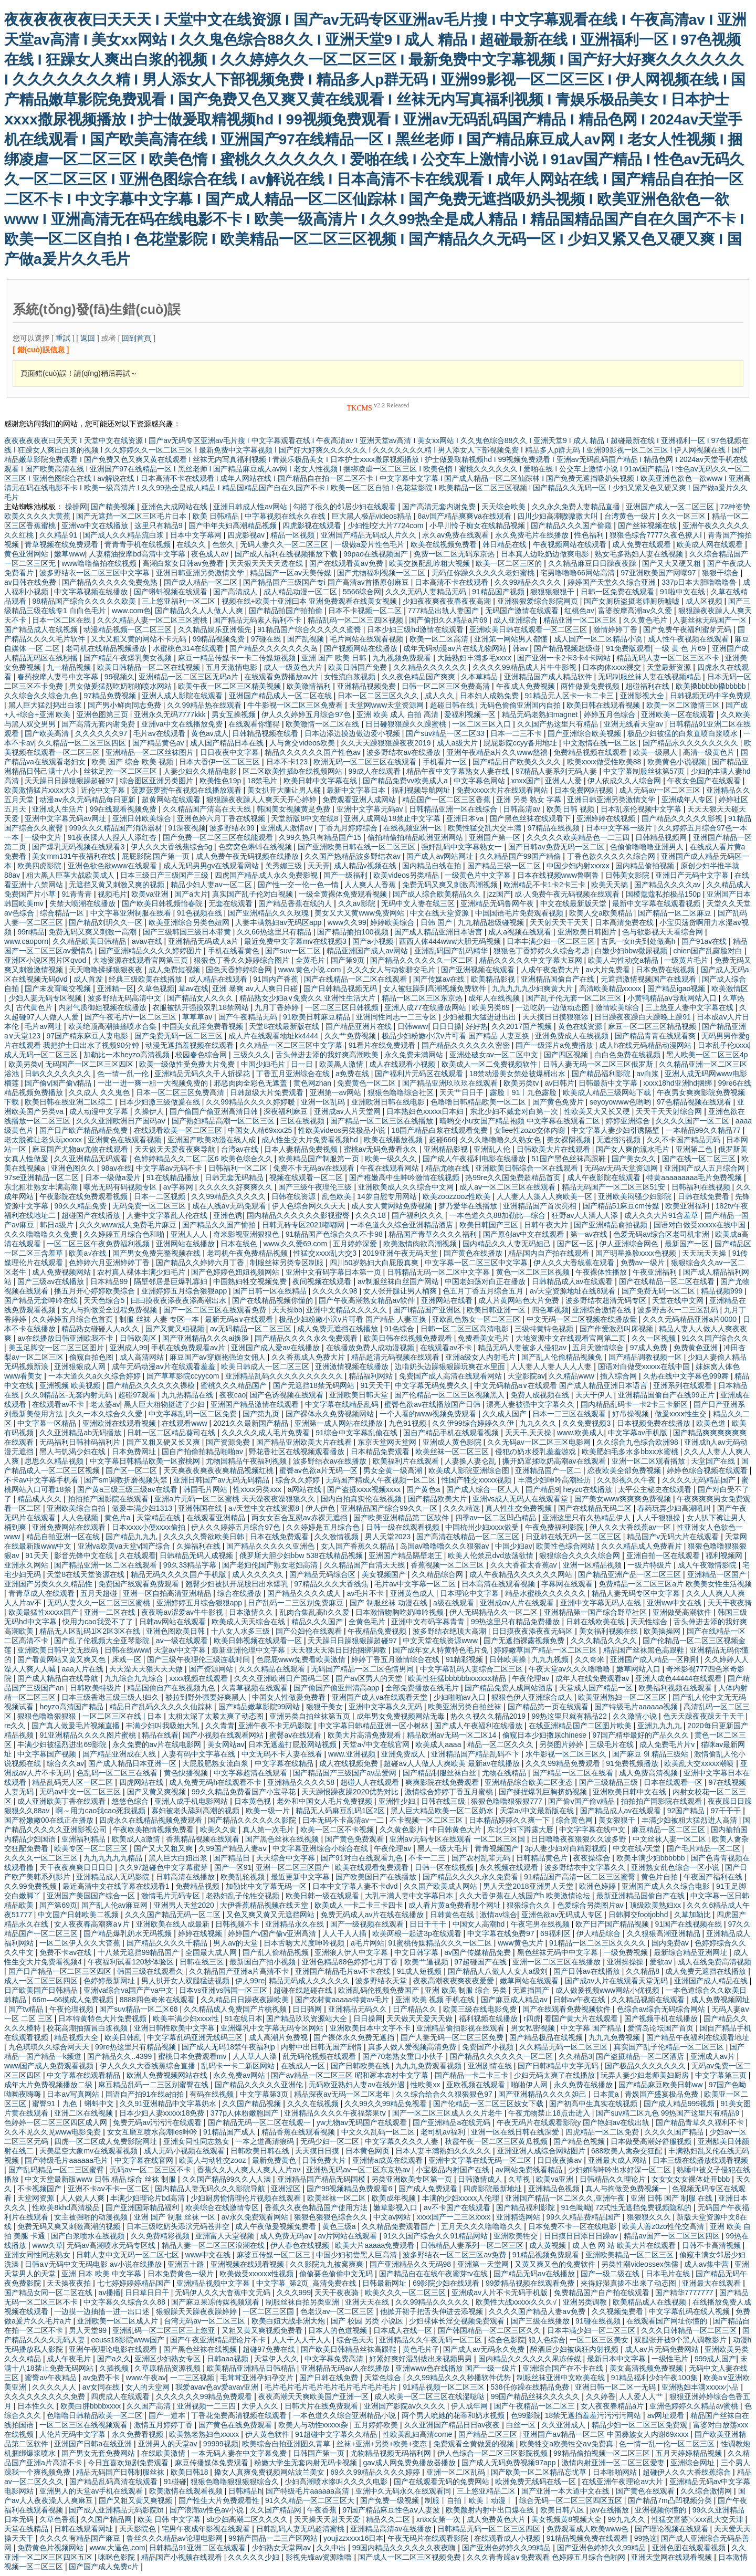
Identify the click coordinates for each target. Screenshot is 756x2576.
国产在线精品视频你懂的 (273, 1300)
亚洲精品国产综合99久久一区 (390, 1508)
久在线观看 (137, 1555)
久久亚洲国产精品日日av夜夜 (453, 2425)
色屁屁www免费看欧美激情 (302, 1659)
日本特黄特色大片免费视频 (103, 2018)
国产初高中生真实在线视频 (594, 2103)
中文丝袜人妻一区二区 (670, 1839)
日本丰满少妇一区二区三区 (552, 941)
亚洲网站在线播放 (186, 1243)
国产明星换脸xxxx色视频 (636, 1253)
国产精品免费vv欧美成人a (406, 780)
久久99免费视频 (31, 1886)
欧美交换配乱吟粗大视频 (430, 563)
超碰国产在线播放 (91, 1215)
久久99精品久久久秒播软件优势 (459, 2377)
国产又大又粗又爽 (164, 1848)
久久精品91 (59, 535)
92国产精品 (687, 1810)
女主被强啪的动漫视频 (92, 2217)
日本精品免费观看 (381, 1451)
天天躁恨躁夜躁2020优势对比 (351, 1792)
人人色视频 (80, 1517)
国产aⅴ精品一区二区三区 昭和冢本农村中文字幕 (350, 2075)
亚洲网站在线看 (448, 1300)
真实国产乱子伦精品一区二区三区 (670, 2047)
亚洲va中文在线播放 (95, 525)
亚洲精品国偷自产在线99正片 (667, 1395)
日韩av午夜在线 (580, 1999)
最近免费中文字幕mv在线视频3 (296, 941)
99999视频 (220, 2444)
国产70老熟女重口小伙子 (404, 2056)
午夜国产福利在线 (714, 1877)
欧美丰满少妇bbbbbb (651, 1858)
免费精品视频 (198, 1886)
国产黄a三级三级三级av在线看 (128, 1489)
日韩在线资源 (294, 1196)
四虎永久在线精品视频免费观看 (151, 1820)
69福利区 (556, 1933)
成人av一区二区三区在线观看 (508, 1187)
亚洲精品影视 (447, 1149)
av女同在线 (102, 2387)
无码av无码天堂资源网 (622, 1168)
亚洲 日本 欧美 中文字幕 (102, 2273)
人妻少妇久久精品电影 (201, 771)
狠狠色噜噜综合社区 (402, 1092)
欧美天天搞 (610, 884)
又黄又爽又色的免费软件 (555, 2264)
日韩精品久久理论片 (614, 2179)
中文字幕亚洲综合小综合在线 (321, 1848)
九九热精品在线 (188, 1395)
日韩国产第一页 (319, 2453)
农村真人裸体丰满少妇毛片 (142, 1272)
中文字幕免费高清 (334, 2358)
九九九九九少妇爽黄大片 (533, 988)
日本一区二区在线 (62, 620)
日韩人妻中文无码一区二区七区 (128, 2255)
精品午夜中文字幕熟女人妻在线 (458, 771)
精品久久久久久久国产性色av (314, 752)
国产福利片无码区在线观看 (420, 1073)
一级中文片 (44, 837)
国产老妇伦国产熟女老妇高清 (271, 1565)
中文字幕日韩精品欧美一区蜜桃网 (146, 1461)
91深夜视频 (187, 828)
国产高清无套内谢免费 (440, 506)
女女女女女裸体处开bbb (692, 2179)
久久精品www (572, 1376)
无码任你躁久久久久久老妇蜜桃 (484, 573)
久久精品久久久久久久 (431, 667)
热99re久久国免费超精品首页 (514, 1177)
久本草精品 (480, 676)
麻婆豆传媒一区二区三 (274, 2255)
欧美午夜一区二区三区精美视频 (230, 686)
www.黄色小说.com (310, 969)
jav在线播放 (610, 2510)
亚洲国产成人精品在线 (712, 1980)
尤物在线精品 (505, 1773)
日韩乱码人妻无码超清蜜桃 (301, 2529)
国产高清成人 (236, 591)
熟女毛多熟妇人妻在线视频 (640, 554)
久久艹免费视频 (351, 1036)
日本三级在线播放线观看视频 (700, 2160)
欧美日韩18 (190, 2472)
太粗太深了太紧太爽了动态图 (217, 1716)
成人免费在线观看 (642, 544)
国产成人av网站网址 (440, 856)
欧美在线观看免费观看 (373, 1867)
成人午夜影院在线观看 (605, 1177)
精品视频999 (722, 1291)
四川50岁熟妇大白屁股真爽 (375, 1262)
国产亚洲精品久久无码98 (411, 2264)
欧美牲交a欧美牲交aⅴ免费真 (567, 2444)
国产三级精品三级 (609, 1782)
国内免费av (671, 1943)
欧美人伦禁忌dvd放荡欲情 (491, 1555)
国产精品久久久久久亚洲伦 (260, 2084)
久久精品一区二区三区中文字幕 (291, 1045)
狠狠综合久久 (530, 1905)
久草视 (520, 2179)
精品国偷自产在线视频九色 (172, 1688)
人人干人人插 (345, 1933)
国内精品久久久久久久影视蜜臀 (299, 1215)
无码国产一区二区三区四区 (90, 1064)
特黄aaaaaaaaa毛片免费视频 (695, 1177)
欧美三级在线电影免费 (481, 2009)
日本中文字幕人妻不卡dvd (356, 1886)
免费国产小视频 (489, 2047)
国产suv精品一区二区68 (139, 2009)
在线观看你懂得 (255, 724)
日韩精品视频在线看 (266, 733)
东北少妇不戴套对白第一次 (515, 1111)
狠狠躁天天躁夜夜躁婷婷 (197, 2311)
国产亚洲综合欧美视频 (585, 733)
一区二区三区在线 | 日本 (123, 1716)
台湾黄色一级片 (631, 516)
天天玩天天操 (705, 1253)
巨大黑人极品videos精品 (373, 516)
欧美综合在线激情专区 (223, 2207)
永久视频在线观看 (509, 1867)
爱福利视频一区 (471, 714)
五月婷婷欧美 (377, 2425)
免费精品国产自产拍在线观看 (603, 2292)
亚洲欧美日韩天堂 (359, 1395)
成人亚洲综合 (517, 620)
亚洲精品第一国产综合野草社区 (596, 1612)
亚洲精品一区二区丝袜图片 (151, 752)
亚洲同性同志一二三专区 (397, 1017)
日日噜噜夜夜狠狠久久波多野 (579, 1839)
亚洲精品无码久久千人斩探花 (203, 1073)
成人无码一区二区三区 (42, 1054)
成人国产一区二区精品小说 (599, 639)
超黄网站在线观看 (172, 799)
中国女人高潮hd (480, 1924)
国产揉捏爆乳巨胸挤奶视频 (544, 1792)
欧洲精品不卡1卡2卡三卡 (545, 884)
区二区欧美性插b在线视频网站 (293, 771)
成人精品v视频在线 (366, 865)
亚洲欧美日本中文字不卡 (371, 2028)
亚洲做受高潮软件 (683, 1612)
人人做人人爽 (83, 2198)
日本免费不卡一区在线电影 (573, 2226)
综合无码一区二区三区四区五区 (571, 2500)
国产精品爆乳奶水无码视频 (128, 1933)
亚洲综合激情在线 (602, 1310)
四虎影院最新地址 (493, 2188)
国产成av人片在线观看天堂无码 (617, 1980)
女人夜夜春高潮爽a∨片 (93, 1924)
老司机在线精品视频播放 (107, 648)
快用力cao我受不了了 (98, 1621)
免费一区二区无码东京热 (455, 554)
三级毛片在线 (613, 1744)
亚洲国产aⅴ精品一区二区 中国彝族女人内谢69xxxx (606, 2434)
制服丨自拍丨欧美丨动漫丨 (470, 2500)
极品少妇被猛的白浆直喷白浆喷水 (683, 733)
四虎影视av (247, 535)
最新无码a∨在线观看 (240, 1319)
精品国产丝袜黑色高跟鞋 (644, 1650)
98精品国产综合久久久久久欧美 (85, 601)
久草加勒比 (693, 1914)
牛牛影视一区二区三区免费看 (296, 705)
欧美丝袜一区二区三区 (453, 1451)
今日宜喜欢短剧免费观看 (129, 2462)
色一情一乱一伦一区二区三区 (668, 2444)
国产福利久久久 (418, 1215)
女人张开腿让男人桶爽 (401, 1291)
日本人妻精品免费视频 (302, 1149)
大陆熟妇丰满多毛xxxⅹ (475, 658)
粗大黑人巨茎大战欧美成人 (71, 875)
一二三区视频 (193, 2377)
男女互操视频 (235, 714)
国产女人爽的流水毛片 (633, 1149)
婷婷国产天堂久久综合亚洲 (613, 582)
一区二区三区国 (269, 2311)
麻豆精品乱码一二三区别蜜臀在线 (154, 2084)
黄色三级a (340, 2226)
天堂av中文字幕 (181, 1650)
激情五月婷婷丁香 (164, 2425)
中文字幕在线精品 (285, 1763)
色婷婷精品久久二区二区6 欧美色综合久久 (204, 1158)
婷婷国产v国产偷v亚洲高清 (273, 1933)
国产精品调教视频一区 (646, 1357)
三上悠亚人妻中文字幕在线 (690, 1007)
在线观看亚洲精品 (216, 1517)
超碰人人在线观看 (370, 1782)
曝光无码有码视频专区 (121, 1187)
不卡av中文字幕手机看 (42, 1480)
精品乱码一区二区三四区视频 (356, 620)
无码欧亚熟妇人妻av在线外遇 (358, 2084)
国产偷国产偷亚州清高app (337, 1688)
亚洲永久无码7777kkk (170, 714)
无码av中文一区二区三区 (81, 1792)
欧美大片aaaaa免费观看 (375, 2245)
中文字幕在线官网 (144, 2160)
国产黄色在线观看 (646, 2491)
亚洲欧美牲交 (517, 2236)
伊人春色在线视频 (300, 2245)
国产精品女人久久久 (201, 998)
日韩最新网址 (385, 2283)
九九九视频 (551, 1659)
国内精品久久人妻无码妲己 (508, 1243)
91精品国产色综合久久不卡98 (335, 1234)
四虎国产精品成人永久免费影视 (267, 875)
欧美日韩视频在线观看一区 (259, 1640)
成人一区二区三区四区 (42, 1980)
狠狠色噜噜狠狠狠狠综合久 (236, 2481)
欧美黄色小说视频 (677, 762)
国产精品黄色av (159, 743)
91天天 (37, 1555)
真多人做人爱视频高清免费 (413, 2047)
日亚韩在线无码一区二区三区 (574, 1536)
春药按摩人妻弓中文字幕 (58, 676)
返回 (87, 338)
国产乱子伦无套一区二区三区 (575, 998)
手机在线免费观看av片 (189, 1347)
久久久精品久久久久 (605, 1640)
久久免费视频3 (587, 1423)
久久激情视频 (337, 1536)
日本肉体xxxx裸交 (612, 667)
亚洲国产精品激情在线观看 (256, 1404)
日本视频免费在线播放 (654, 1423)
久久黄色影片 (403, 1829)
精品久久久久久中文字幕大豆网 (531, 960)
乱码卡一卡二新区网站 (239, 2066)
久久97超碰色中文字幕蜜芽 (164, 1867)
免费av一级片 (644, 1262)
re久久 (15, 1725)
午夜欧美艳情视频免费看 (154, 1829)
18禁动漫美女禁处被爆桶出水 (518, 1073)
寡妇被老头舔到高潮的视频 (196, 1810)
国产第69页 (58, 1905)
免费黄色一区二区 (367, 1083)
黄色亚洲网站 (27, 554)
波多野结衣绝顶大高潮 (450, 1631)
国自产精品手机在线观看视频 (452, 1432)
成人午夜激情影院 (708, 1565)
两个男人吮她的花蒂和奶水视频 (454, 2415)
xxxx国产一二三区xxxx (454, 2217)
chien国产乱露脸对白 (708, 951)
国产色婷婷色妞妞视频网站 (236, 1272)
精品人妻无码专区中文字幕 (637, 1593)
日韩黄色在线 (453, 1914)
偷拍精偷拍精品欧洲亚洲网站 (416, 837)
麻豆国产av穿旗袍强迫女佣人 (219, 1357)
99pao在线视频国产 (376, 554)
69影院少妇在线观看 (447, 2283)
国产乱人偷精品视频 (277, 1952)
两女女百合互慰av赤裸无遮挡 (300, 1517)
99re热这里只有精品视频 (136, 2047)
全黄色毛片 (368, 1621)
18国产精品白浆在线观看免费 (441, 1130)
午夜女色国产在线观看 (705, 780)
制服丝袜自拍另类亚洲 (303, 2302)
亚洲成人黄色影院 (453, 1442)
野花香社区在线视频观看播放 (297, 1451)
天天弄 (319, 865)
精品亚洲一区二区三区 (581, 620)
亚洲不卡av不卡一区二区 (109, 2188)
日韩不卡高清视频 (712, 2245)
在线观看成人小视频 (508, 2538)
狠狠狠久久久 (650, 2217)
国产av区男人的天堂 (369, 1678)
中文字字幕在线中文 (593, 1829)
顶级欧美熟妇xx (656, 1905)
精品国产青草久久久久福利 (433, 1234)
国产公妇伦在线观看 (310, 1631)
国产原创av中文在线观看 (524, 1234)
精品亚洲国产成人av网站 (368, 951)
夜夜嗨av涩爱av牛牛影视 (183, 1612)
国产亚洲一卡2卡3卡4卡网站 (564, 658)
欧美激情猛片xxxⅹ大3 (40, 790)
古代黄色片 (35, 1007)
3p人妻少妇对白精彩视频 (566, 1848)
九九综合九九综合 (134, 1678)
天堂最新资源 (670, 667)
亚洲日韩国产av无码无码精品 (222, 1480)
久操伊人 (150, 1111)
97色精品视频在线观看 (695, 1102)
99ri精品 (30, 932)
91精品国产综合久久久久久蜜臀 (310, 629)
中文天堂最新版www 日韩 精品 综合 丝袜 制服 (101, 2179)
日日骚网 (308, 2009)
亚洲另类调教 (586, 2302)
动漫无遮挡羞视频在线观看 (190, 1045)
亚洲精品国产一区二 (549, 1470)
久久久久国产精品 (675, 2132)
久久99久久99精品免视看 (386, 2103)
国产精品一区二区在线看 (573, 1773)
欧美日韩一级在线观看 (323, 1895)
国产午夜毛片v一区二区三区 (131, 1017)
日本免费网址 (135, 1451)
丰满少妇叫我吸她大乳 (163, 1725)
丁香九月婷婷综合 (349, 828)
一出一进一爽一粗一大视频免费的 (154, 1083)
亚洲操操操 (626, 1962)
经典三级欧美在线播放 (146, 979)
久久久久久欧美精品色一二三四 (579, 837)
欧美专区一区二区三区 (92, 1848)
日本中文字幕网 (197, 535)
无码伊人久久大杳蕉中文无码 (223, 2292)
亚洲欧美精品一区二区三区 (630, 2255)
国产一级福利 (346, 875)
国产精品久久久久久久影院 (253, 1820)
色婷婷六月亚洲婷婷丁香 (110, 1262)
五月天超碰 (99, 1593)
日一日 (303, 1064)
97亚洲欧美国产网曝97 (659, 573)
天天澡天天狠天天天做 (147, 1669)
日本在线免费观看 (280, 1536)
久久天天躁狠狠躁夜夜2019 (387, 743)
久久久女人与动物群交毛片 (392, 969)
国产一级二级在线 (611, 2273)
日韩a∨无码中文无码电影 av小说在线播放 (94, 2264)
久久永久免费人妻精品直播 (577, 506)
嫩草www (69, 554)
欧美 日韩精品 (217, 516)
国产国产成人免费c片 (105, 2566)
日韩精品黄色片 (543, 1858)
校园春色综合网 (202, 1054)
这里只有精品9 (159, 525)
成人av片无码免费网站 (663, 2349)
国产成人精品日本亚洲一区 (133, 1763)
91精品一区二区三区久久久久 (598, 1943)
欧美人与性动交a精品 (624, 960)
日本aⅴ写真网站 (74, 2094)
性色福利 (590, 535)
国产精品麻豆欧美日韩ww (661, 2084)
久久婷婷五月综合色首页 (73, 1319)
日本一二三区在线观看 (570, 1414)
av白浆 (648, 1073)
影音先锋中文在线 (84, 1555)
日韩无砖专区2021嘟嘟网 (304, 1225)
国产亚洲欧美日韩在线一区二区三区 (357, 847)
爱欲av (661, 1962)
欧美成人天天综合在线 (249, 1621)
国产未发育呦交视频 (59, 988)
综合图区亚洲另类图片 (157, 780)
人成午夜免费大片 (551, 969)
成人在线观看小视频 (403, 1064)
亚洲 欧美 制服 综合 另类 (466, 1990)
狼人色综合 (547, 2340)
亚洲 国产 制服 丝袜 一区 (175, 2217)
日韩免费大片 (325, 2160)
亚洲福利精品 (84, 1839)
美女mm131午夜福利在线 (75, 856)
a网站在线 (305, 1489)
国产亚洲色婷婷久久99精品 (507, 2547)
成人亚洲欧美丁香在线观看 (62, 1801)
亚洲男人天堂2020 (185, 1905)
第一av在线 (590, 1234)
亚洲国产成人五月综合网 (705, 1168)
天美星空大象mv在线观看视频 (89, 2151)
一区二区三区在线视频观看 (84, 2425)
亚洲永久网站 (27, 1565)
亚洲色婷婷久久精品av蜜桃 (694, 2406)
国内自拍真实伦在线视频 (362, 1499)
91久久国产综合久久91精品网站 (436, 2236)
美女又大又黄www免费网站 (360, 913)
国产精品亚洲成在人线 (120, 1754)
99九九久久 (627, 2519)
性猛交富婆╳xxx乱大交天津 (699, 2519)
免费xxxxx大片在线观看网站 (503, 790)
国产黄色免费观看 (355, 1839)
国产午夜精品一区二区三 (535, 2406)
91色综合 (400, 1328)
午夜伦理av (531, 1678)
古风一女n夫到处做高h (639, 941)
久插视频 (115, 2368)
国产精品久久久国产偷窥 (572, 525)
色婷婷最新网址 (110, 1980)
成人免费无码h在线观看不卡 (216, 1782)
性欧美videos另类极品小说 (342, 1130)
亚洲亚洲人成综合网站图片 (542, 2151)
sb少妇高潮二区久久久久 (248, 2519)
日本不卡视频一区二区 (366, 610)
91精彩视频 (465, 1659)
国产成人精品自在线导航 (58, 1678)
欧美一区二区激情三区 (684, 705)
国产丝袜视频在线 (648, 525)
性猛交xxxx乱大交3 (326, 1253)
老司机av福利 (444, 2132)
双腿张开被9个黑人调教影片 (681, 2340)
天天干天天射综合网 (670, 1111)
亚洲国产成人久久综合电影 (667, 1886)
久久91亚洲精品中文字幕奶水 (169, 2103)
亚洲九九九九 (660, 1725)
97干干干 (727, 1810)
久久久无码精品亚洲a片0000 (691, 1319)
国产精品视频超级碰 (568, 648)
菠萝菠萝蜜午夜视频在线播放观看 (187, 790)
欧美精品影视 (494, 979)
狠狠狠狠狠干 (553, 591)
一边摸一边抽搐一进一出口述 (103, 2311)
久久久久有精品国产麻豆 (80, 2538)
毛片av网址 (44, 1026)
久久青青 (220, 1725)
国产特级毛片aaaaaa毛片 (67, 2160)
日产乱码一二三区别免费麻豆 (296, 1603)
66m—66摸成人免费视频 (74, 1999)
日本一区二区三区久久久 (379, 695)
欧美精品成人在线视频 (650, 2302)
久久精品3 (575, 2056)
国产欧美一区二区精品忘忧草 (540, 2472)
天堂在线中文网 (679, 1300)
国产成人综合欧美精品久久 (438, 894)
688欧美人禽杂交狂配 (627, 2151)
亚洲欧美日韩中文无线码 (58, 1650)
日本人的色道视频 (338, 2330)
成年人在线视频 (495, 998)
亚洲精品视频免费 (367, 686)
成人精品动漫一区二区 (301, 591)
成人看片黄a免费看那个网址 (455, 1905)
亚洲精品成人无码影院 (114, 1877)
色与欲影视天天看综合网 (663, 932)
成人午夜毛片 (70, 2358)
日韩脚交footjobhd (639, 1914)
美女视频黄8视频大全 (567, 2519)
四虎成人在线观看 (121, 2396)
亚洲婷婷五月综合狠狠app (185, 1291)
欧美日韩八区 (563, 2510)
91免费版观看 (628, 648)
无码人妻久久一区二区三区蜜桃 (99, 1603)
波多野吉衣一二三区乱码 (678, 1310)
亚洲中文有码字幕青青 (429, 1621)
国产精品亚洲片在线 (360, 1026)
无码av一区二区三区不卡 (151, 2169)
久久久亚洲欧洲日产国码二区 (283, 1678)
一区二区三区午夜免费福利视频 (99, 1243)
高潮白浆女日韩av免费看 (184, 563)
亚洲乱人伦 (493, 1149)
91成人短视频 (420, 1971)
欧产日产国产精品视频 (613, 1924)
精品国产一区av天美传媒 (291, 573)
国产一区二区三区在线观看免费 (215, 1310)
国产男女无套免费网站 (99, 2453)
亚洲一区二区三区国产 (293, 1867)
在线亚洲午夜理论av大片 (623, 2481)
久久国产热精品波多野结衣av (353, 856)
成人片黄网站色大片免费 (519, 1300)
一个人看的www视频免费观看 (429, 1414)
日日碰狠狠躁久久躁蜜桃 (406, 724)
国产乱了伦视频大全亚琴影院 (103, 1640)
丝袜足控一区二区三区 (121, 771)
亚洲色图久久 (74, 1168)
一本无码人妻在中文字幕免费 (240, 2453)
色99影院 (526, 2415)
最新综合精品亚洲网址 (691, 1952)
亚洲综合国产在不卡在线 (563, 2368)
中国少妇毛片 (264, 1064)
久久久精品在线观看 (273, 1669)
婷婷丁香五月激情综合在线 (396, 1659)
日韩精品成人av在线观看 (573, 1281)
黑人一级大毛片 (444, 1848)
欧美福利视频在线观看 (676, 1688)
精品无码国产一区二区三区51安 (614, 1187)
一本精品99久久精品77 (704, 1130)
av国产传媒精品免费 (478, 1952)
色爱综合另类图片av (591, 1905)
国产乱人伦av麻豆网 (115, 1905)
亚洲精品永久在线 (295, 1924)
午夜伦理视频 (72, 2009)
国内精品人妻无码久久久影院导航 (211, 2188)
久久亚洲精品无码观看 (92, 1158)
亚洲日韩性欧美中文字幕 (175, 2028)
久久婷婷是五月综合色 (324, 1527)
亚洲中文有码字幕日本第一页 (334, 1272)
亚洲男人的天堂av (169, 2444)
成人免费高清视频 (649, 1773)
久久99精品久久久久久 (229, 1196)
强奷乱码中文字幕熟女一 (462, 847)
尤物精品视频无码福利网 (391, 2453)
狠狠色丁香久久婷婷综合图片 (242, 960)
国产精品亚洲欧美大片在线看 (305, 1442)
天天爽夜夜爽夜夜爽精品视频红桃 (219, 1470)
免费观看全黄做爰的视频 (474, 2444)
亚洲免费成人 (404, 1754)
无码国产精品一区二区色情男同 (363, 1669)
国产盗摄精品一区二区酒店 (641, 2056)
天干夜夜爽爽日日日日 (77, 1867)
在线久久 (192, 544)
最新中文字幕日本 (357, 790)
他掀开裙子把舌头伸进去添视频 (432, 2311)
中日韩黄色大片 (457, 1829)
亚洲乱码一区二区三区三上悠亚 (164, 2330)
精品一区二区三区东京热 (423, 998)
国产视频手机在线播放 (662, 2018)
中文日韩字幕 (417, 1952)
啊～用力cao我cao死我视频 (102, 1810)
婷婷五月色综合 (610, 714)
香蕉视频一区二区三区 (448, 1565)
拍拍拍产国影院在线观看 (109, 1499)
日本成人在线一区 (403, 2330)
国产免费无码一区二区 (659, 1291)
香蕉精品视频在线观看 (204, 1839)
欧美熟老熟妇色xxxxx (205, 2434)
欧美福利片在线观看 (407, 1461)
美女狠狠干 (617, 1820)
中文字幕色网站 (480, 780)
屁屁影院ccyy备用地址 (521, 743)
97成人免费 (649, 1347)
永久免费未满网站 (414, 1054)
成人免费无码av (287, 2236)
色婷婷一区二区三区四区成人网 (56, 2122)
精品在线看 (160, 1735)
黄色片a (118, 1517)
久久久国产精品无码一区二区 (174, 1914)
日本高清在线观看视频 (499, 1584)
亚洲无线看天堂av (634, 724)
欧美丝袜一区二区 (337, 2198)
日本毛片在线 (669, 2273)
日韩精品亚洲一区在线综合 (454, 809)
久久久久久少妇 (254, 2557)
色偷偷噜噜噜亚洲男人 (648, 847)
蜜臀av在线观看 (296, 1735)
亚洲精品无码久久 (358, 2009)
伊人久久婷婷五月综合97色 (306, 714)
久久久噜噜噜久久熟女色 (501, 1139)
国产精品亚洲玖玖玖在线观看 (451, 1083)
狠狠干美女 (325, 1706)
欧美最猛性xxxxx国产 (44, 1612)
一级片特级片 (650, 1565)
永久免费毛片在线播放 (533, 535)
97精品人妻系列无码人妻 (557, 771)
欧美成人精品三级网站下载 (608, 1092)
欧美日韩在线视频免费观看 (409, 1338)
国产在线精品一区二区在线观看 (356, 979)
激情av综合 (498, 1914)
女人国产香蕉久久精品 (358, 1546)
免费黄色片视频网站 (51, 2547)
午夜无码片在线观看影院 (428, 2538)
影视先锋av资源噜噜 (320, 2557)
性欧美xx (426, 2084)
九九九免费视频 (615, 2037)
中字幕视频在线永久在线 (286, 516)
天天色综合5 (105, 1300)
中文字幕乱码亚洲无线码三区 (196, 2037)
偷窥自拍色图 (92, 1357)
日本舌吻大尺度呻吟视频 (305, 1943)
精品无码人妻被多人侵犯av (523, 1347)
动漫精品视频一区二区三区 (128, 629)
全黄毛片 (311, 960)
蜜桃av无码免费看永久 (382, 1149)
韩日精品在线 (505, 544)
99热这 (645, 2538)
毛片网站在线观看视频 (367, 639)
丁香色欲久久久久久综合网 (612, 856)
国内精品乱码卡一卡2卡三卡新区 (635, 1404)
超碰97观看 (138, 1395)
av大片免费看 (608, 969)
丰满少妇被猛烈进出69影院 (62, 1744)
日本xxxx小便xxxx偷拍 (149, 1527)
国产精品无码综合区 (323, 1574)
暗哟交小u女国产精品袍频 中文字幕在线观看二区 (520, 1121)
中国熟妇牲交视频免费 (251, 1281)
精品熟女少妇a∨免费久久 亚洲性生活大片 (308, 998)
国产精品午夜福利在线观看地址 (697, 2037)
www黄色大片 (521, 1943)
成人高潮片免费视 (279, 2037)
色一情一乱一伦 (124, 1073)
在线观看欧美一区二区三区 (179, 1130)
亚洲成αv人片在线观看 (518, 1603)
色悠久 (224, 544)
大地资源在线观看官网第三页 (141, 960)
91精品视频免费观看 (546, 2255)
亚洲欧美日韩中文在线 (630, 1792)
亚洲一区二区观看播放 (649, 1461)
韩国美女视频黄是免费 (294, 809)
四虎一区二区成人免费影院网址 (106, 2141)
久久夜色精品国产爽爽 (419, 676)
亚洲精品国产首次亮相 (541, 1206)
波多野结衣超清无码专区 (606, 1300)
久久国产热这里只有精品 (558, 724)
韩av (521, 648)
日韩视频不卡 (238, 1924)
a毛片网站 (367, 1943)
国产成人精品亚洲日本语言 (439, 932)
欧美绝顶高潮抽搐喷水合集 (113, 1026)
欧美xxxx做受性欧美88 (605, 762)
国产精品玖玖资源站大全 (307, 2018)
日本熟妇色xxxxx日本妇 (426, 1111)
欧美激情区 (729, 988)
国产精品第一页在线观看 (549, 1706)
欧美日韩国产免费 (358, 667)
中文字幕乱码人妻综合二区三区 (472, 1669)
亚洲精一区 (115, 988)
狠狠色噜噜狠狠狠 (47, 1716)
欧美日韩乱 (123, 2037)
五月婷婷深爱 (356, 1243)
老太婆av (105, 1404)
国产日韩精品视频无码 (341, 988)
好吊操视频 (631, 1414)
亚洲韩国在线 (201, 1508)
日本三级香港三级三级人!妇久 (111, 1697)
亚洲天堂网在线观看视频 (672, 2557)
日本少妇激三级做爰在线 (160, 1102)
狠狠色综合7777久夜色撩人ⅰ (657, 535)
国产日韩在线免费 (329, 2377)
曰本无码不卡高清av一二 (344, 1820)
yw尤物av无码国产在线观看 (363, 2122)
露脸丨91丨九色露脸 (524, 1092)
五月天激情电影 (232, 667)
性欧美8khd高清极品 (66, 2207)
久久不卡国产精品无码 (684, 1139)
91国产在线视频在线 (689, 1924)
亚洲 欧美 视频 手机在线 (436, 1999)
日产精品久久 (416, 2009)
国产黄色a (424, 1489)
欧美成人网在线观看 (711, 544)
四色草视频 (550, 1310)
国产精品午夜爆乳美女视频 (128, 658)
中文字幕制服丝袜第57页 (645, 771)
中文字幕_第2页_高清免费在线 (307, 2283)
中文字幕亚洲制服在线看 (131, 913)
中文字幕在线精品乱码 (343, 1404)
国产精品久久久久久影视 (683, 818)
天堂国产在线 (714, 1461)
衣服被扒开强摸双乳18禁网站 (201, 1007)
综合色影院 (506, 2340)
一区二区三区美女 (600, 2340)
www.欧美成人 (580, 1432)
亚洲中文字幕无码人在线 (601, 1603)
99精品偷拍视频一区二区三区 (602, 2453)
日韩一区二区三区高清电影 (466, 1328)
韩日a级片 (58, 1225)
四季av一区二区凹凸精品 (497, 1517)
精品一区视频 (293, 535)
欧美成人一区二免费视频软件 (490, 1064)
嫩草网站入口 (639, 1669)
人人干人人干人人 (302, 2340)
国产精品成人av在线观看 (622, 1810)
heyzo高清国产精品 (72, 1706)
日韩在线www (127, 1650)
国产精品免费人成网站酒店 (510, 1688)
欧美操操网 (663, 1631)
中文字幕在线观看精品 (84, 2075)
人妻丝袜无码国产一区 (711, 620)
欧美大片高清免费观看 (365, 1735)
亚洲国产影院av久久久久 (405, 2406)
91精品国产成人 (230, 2132)
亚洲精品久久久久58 (301, 1782)
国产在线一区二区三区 (700, 1158)
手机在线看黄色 (234, 951)
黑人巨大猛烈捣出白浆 (46, 705)
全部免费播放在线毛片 (423, 1688)
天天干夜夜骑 (730, 1603)
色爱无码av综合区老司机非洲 (662, 1234)
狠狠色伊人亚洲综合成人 (532, 1697)
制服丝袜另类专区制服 (288, 1262)
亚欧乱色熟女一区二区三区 (477, 1319)
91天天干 (376, 1385)
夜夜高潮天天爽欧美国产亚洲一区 (314, 2396)
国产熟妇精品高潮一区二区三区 (224, 1121)
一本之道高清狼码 (265, 2141)
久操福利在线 (199, 1546)
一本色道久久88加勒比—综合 (498, 1215)
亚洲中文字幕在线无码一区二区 (480, 2160)
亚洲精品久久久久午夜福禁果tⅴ (336, 2113)
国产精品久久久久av (668, 884)
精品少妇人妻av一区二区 (212, 884)
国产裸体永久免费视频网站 (331, 1414)
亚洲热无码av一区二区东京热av (359, 2169)
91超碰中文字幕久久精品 (337, 2434)
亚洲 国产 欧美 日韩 (335, 658)
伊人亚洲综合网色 (630, 1243)
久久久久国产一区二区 (693, 1121)
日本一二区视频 (160, 1196)
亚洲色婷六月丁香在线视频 (222, 818)
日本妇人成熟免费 (490, 695)
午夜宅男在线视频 (541, 1924)
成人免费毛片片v (668, 1744)
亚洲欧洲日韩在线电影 (389, 1102)
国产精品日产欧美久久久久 (517, 762)
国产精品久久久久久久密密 (467, 1045)
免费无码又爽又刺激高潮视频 (451, 884)
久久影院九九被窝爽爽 (327, 2264)
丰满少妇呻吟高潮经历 (555, 1480)
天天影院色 (138, 2529)
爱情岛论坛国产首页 (661, 2028)
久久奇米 (590, 1659)
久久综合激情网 (707, 2491)
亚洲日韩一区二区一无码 (616, 2387)
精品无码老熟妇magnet (541, 714)
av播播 (109, 2292)
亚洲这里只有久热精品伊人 (587, 1517)
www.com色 (131, 610)
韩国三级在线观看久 (151, 1971)
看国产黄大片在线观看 (582, 2018)
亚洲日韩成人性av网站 (251, 506)
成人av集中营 (707, 2264)
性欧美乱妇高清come (418, 2434)
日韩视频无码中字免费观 (710, 695)
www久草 (47, 2245)
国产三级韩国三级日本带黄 (188, 932)
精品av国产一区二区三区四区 (673, 2236)
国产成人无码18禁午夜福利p (229, 2047)
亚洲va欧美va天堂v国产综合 (125, 1546)
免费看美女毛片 (484, 1338)
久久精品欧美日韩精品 (90, 941)
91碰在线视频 (598, 2321)
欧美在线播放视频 (394, 1139)
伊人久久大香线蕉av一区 (631, 1527)
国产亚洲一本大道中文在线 (566, 2491)
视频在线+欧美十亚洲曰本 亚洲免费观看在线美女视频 (310, 601)
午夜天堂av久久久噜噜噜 (570, 1669)
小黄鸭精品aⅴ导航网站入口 (673, 998)
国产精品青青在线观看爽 (656, 1036)
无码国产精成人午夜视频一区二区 (382, 1480)
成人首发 (89, 979)
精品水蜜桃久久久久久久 (546, 1593)
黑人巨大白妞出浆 (179, 1858)
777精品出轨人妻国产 (444, 610)
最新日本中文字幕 (617, 2358)
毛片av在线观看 (160, 733)
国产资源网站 (212, 1669)
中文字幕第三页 (722, 2075)
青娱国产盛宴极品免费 (662, 2094)
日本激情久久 (252, 1612)
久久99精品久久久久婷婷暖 (251, 1102)
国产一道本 (168, 2415)
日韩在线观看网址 (84, 2529)
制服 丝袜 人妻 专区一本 (160, 1319)
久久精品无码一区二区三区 (564, 2047)
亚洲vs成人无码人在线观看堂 (521, 1499)
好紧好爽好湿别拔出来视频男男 (421, 2358)
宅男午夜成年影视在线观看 (207, 2529)
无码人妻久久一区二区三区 (285, 544)
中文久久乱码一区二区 (379, 2132)
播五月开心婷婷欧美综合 (95, 1291)
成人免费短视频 (175, 969)
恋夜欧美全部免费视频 (625, 1470)
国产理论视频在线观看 (672, 2529)
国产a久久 (114, 2358)
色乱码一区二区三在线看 (118, 1773)
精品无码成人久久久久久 (310, 1980)
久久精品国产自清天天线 (365, 1565)
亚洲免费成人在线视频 (573, 1036)
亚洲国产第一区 (495, 837)
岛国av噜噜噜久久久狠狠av (445, 1546)
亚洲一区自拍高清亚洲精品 (168, 1593)
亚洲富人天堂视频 (225, 2236)
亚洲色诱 (228, 1215)
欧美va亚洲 (151, 894)
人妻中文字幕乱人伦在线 (168, 1215)
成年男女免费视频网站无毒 (401, 1716)
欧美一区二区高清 (440, 639)
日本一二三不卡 (517, 733)
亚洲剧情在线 (491, 2066)
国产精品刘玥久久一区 (106, 922)
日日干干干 (429, 1924)
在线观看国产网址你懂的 (667, 2321)
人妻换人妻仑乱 (471, 1461)
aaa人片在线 (83, 1669)
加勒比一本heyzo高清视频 (127, 1054)
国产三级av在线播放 (51, 1281)
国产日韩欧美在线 (361, 2066)
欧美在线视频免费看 (445, 544)
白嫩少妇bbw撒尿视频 (632, 951)
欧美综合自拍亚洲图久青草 (287, 2444)
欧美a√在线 (88, 1253)
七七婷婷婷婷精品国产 (135, 2283)
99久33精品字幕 (190, 1565)
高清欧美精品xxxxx (611, 988)
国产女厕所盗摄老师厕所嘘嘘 (632, 601)
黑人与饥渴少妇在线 (73, 1451)
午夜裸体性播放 (602, 1272)
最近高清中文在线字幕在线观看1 (117, 1886)
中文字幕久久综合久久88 (125, 2302)
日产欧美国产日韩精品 (42, 1990)
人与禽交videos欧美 (303, 743)
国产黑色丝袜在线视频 (283, 1839)
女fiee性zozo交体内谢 (531, 1130)
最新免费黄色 (275, 2160)
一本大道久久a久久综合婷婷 (95, 1376)
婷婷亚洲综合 (629, 1121)
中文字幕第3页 (265, 2094)
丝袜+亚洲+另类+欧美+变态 (383, 2444)
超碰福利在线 (648, 686)
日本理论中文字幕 (470, 1593)
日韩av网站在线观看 (173, 1621)
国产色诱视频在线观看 (288, 1395)
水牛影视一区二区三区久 (567, 1754)
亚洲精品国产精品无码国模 (322, 2179)
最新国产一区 (688, 1243)
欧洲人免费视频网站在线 (168, 2075)
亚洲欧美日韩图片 (588, 932)
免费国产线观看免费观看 (139, 1584)
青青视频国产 (498, 1848)
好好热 (477, 1026)
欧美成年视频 (395, 2198)
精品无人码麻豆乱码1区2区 (341, 1810)
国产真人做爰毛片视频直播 (77, 1725)
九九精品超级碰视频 (492, 922)
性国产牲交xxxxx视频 (477, 1480)
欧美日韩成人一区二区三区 (266, 1366)
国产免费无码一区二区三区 (179, 1036)
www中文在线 (209, 2255)
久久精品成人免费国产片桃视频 (236, 2009)
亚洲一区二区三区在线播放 (557, 1962)
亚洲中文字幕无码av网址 (66, 818)
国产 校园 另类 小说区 (368, 2321)
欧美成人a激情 (137, 1839)
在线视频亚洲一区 (413, 828)
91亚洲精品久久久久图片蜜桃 (88, 1735)
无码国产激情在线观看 (523, 610)
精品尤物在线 (448, 1168)
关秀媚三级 (284, 865)
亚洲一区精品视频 (593, 1565)
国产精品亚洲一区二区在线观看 (106, 1565)
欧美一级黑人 (656, 752)
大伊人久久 (261, 2406)
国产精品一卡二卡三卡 (472, 2075)
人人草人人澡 (256, 2056)
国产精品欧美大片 (438, 1499)
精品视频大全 (77, 2037)
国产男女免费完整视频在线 (157, 1253)
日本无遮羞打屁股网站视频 (293, 1744)
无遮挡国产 (531, 1990)
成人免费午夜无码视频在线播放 (248, 856)
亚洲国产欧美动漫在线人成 (212, 1139)
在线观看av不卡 (447, 1347)
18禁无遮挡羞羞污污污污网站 (594, 2415)
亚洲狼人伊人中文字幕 (352, 1952)
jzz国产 (499, 894)
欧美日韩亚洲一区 (497, 1310)
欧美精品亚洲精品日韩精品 (252, 2368)
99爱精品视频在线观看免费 (531, 2283)
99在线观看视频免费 (124, 809)
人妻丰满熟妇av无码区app (279, 922)
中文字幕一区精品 (47, 1423)
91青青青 (77, 894)
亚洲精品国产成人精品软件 (549, 676)
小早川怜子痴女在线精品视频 (478, 525)
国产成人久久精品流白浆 (124, 535)
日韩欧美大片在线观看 (554, 1149)
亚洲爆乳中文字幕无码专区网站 (273, 2028)
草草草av (198, 1017)
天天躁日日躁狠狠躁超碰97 (70, 780)
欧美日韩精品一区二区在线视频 (149, 667)
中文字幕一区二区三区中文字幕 (477, 1262)
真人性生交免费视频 (520, 1508)
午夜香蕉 (323, 2510)
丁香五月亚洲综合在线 (294, 1073)
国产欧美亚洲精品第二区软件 (402, 1517)
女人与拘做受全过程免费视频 (110, 1310)
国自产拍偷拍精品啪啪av (203, 1451)
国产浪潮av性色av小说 (208, 2510)
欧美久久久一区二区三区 (406, 2292)
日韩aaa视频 (228, 2358)
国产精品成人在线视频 (42, 629)
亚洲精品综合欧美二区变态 (530, 1782)
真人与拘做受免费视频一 (626, 2188)
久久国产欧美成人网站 (441, 1886)
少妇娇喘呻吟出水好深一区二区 (620, 2169)
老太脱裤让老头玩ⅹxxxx (44, 1139)
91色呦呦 (576, 2207)
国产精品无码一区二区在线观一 (260, 2122)
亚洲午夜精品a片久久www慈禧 (498, 752)
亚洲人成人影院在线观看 (183, 695)
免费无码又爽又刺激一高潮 (93, 932)
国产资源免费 (229, 1442)
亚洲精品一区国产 (717, 1574)
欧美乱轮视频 (243, 1877)
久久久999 (294, 2292)
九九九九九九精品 (113, 1858)
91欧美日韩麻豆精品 (317, 1017)
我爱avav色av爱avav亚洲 (217, 2387)
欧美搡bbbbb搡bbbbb (712, 686)
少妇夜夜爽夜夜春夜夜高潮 (448, 601)
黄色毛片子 (421, 2349)
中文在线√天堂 (638, 1848)
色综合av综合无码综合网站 (662, 2009)
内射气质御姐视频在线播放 (103, 1007)
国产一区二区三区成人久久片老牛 (448, 2113)
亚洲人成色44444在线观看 (679, 1678)
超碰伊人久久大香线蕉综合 (688, 2472)
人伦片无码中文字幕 (73, 2434)
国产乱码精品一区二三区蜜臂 (57, 2169)
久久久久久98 (335, 1291)
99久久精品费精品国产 (585, 2217)
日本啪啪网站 (616, 2472)
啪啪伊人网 (530, 2084)
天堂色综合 (383, 2377)
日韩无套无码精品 (235, 1177)
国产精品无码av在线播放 (535, 2273)
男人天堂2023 (389, 1536)
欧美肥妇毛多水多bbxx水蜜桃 (631, 1451)
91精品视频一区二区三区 (444, 2387)
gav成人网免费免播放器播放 (410, 2462)
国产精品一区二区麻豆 (675, 913)
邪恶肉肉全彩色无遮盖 (251, 1083)
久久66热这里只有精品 (275, 932)
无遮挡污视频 (619, 1139)
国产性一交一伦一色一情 (299, 884)
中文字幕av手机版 (638, 1432)
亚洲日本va (466, 818)
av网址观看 (667, 2415)
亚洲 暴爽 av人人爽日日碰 (255, 988)
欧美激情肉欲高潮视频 (421, 1243)
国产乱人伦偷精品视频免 (562, 1357)
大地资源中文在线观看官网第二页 (572, 1338)
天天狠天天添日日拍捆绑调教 (339, 1650)
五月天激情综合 (599, 1347)
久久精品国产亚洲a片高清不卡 (240, 1971)
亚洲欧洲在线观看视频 (120, 1423)
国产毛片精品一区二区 (704, 1848)
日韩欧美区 (139, 1338)
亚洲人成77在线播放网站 (426, 1007)
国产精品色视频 (580, 2141)
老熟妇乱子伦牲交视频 (243, 1895)
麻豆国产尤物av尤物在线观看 (81, 1149)
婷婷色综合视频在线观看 (708, 1470)
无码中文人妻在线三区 (419, 903)
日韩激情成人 (481, 2179)
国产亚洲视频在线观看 (479, 969)
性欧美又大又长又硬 (598, 1111)
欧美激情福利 (310, 686)
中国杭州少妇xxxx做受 (483, 1527)
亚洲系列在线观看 (683, 1385)
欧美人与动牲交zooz (213, 2160)
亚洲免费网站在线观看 (70, 1527)
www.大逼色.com (117, 2547)
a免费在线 (353, 1073)
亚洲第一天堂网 (484, 2264)
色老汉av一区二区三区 (338, 2311)
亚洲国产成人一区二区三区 (671, 506)
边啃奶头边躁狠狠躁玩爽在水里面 (451, 1366)
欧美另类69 (491, 1007)
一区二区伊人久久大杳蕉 (80, 1943)
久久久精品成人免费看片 (642, 1546)
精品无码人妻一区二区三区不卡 (668, 658)
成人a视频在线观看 (520, 932)
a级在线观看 (454, 1603)
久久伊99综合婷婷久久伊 (474, 1423)
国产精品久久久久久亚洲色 (271, 1546)
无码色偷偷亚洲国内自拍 (521, 705)
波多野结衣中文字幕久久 (585, 1867)
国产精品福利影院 (602, 1073)
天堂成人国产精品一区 (597, 1688)
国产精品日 (232, 1858)
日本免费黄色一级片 (182, 2273)
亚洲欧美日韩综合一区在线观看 (527, 1168)
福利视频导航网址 (422, 790)
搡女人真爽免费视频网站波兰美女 (270, 2472)
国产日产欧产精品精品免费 (84, 1130)
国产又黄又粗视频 (175, 1328)
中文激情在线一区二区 (601, 743)
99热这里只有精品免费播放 (516, 1621)
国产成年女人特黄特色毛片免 (441, 1650)
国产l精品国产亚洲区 (428, 1310)
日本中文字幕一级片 (620, 828)
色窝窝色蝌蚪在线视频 (256, 847)
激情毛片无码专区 (171, 1895)
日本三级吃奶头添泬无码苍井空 (179, 2226)
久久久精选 (462, 1508)
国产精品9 (542, 1489)
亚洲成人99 (129, 1347)
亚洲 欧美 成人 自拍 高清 (398, 714)
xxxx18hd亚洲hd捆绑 (678, 1083)
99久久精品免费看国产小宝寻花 (244, 1792)
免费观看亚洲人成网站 (360, 799)
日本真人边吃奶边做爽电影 (546, 554)
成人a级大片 (458, 743)
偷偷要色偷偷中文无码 (337, 2273)
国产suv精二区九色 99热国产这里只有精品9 (668, 2113)
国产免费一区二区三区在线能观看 (219, 837)
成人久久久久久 (259, 1574)
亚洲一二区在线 (111, 1612)
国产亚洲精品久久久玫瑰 (269, 913)
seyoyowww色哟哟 (621, 1102)
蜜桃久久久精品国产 (235, 1385)
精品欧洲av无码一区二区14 (452, 1735)
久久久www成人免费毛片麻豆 (128, 1225)
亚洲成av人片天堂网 (348, 1111)
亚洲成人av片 (713, 2056)
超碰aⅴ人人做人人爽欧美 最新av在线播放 (452, 1763)
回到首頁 (136, 338)
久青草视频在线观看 (256, 1688)
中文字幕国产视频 (47, 1754)
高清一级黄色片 (710, 752)
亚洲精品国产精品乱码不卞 (476, 1754)
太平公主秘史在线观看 (656, 1489)
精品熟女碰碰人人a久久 (101, 1328)
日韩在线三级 (444, 1801)
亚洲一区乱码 (324, 1102)
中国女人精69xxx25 (261, 1130)
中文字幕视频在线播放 (92, 591)
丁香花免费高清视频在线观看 (240, 2415)
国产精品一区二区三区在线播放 (382, 1121)
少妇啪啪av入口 (461, 1697)
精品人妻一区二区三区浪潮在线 (214, 2245)
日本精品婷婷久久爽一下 (510, 1820)
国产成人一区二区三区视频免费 (410, 2557)
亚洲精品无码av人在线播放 (346, 2368)
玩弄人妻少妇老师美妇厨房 (646, 2075)
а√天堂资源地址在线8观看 (573, 1291)
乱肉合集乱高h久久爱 (315, 1612)
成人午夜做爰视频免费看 (276, 2226)
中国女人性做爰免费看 (290, 1697)
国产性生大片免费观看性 (219, 2500)
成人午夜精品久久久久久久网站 (521, 1574)
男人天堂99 (88, 2330)
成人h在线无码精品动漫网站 (646, 1045)
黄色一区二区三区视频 (534, 1272)
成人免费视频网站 (62, 1272)
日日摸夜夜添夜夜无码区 (533, 1631)
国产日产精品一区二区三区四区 (60, 1971)
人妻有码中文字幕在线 (199, 1754)
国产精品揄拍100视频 (353, 932)
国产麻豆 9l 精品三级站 (651, 1754)
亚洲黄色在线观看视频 (125, 1139)
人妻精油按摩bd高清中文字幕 (138, 554)
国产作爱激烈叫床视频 (617, 1328)
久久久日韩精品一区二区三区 (690, 2330)
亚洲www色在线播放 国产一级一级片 (456, 2368)
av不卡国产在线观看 (458, 2207)
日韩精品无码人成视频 (197, 1555)
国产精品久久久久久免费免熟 (111, 582)
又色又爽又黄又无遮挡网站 (271, 1914)
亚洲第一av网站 (337, 1092)
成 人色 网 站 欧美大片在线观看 (625, 2245)
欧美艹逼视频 (427, 1962)
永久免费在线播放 (584, 2084)
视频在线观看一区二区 (307, 1177)
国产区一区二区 (132, 1470)
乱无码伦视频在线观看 (320, 2056)
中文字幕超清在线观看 (251, 1773)
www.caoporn (26, 941)
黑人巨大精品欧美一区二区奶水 (443, 1810)
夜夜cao (232, 1395)
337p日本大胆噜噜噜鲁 (700, 582)
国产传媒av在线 (440, 979)
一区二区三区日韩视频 (343, 1007)
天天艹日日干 (462, 1092)
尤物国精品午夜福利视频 (247, 1461)
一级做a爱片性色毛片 (370, 544)
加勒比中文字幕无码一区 (267, 1886)
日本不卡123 (288, 762)
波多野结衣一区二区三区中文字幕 (95, 573)
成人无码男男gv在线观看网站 (212, 865)
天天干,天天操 (529, 1432)
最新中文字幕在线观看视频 (657, 903)
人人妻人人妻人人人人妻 (552, 1366)
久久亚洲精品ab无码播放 (81, 1432)
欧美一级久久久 (391, 1158)
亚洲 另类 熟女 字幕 (529, 799)
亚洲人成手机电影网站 (192, 1801)
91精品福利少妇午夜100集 (655, 2377)
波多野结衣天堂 (382, 1980)
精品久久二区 (389, 2519)
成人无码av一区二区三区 (660, 790)
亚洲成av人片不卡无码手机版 (501, 2292)
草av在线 (193, 988)
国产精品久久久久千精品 (168, 1943)
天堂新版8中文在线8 (305, 818)
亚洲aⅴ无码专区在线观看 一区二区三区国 (458, 1839)
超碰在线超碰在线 (304, 1990)
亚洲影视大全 (643, 695)
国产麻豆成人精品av (515, 1999)
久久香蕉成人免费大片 (309, 1357)
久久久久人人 (55, 2387)
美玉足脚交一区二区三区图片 (57, 1347)
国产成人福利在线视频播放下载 (287, 554)
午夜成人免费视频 (526, 686)
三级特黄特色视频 (544, 1328)
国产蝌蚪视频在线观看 (171, 591)
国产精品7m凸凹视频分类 (670, 2500)
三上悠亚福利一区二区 (179, 601)
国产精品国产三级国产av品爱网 (345, 1773)
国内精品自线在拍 (432, 865)
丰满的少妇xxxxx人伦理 (461, 2198)
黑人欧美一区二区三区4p (707, 1054)
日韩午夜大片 (547, 1225)
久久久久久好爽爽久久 (237, 1187)
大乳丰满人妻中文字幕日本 (410, 1895)
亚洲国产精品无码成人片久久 (369, 535)
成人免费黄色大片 (497, 2519)
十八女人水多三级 (241, 1631)
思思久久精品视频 (55, 1461)
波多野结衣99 (232, 828)
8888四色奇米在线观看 (158, 1999)
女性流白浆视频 (350, 676)
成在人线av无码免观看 (230, 1206)
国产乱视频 (306, 639)
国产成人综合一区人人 (484, 1489)
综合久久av (65, 1763)
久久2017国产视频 (522, 1026)
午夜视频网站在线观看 (570, 544)
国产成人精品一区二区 (201, 582)
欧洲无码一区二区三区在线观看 (365, 762)
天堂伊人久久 (277, 2358)
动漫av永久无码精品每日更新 (88, 799)
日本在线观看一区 (674, 1782)
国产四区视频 (567, 1054)
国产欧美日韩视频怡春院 (163, 903)
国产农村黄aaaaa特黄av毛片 (343, 1999)
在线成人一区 (304, 2066)
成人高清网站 (143, 1357)
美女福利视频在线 (609, 1631)
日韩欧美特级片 (96, 1688)
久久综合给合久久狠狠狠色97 (445, 2094)
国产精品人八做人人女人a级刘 (499, 1971)
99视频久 (119, 676)
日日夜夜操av (560, 2160)
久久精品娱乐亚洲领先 (216, 629)
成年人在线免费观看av (593, 1678)
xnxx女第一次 (439, 2519)
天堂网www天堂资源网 (387, 705)
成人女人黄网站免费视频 (392, 1206)
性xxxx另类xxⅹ (258, 1489)
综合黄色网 (575, 1820)
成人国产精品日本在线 (228, 743)
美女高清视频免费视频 (647, 2368)
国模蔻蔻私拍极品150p (664, 894)
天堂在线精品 (27, 2529)
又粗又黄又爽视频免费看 (263, 2330)
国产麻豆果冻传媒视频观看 (216, 2302)
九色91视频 (408, 1423)
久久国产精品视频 (252, 2103)
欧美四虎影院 (40, 865)
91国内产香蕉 (276, 979)
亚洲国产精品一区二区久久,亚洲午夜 (566, 2198)
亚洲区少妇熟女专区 (168, 2358)
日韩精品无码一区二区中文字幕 (439, 1272)
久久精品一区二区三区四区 (83, 743)
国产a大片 (191, 894)
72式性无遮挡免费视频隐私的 (644, 2207)
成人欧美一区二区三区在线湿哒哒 (430, 2396)
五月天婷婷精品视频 (690, 2453)
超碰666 (442, 1139)
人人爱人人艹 (642, 2396)
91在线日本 (243, 2018)
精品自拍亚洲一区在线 (64, 1536)
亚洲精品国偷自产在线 (558, 979)
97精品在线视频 (555, 828)
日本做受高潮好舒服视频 (652, 2141)
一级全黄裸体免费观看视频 (344, 894)
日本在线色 (239, 1243)
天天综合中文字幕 (286, 1858)
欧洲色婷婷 (598, 1886)
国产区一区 (576, 1243)
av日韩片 (560, 1083)
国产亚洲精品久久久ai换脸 (206, 1338)
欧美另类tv (522, 1083)
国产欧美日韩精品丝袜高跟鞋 (349, 2349)
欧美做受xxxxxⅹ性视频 (257, 2273)
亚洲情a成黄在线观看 (388, 2160)
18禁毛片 (263, 780)
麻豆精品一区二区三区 (669, 1829)
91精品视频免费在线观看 (588, 2538)
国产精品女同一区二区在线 (49, 2292)
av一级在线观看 (183, 1640)
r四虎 (532, 2018)
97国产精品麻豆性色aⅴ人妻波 (392, 2510)
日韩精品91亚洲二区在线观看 (198, 2547)
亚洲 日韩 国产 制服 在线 (672, 2198)
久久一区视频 (655, 1338)
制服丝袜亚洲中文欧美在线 (562, 2377)
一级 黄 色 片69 (681, 648)
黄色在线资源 (581, 1026)
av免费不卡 (102, 2377)
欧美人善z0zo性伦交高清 (664, 2226)
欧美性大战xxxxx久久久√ (517, 2302)
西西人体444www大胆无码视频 (451, 941)
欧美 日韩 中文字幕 (170, 2519)
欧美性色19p (221, 780)
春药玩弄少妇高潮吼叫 (675, 1508)
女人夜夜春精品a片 (613, 2406)
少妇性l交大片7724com (387, 525)
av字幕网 (179, 1187)
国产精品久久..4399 (120, 2056)
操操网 (76, 506)
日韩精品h (245, 2491)
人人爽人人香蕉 (371, 884)
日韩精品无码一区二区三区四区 (489, 2529)
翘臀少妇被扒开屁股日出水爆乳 (237, 1584)
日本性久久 (36, 2406)
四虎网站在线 (142, 1782)
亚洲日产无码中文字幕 (693, 875)
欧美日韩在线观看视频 (604, 705)
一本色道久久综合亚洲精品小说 (345, 2415)
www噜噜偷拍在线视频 (99, 563)
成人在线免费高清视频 (714, 1962)
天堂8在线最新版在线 (285, 1026)
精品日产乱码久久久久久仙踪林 (161, 1706)
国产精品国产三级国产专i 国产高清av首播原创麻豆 (327, 582)
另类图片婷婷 (562, 1744)
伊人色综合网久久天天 (310, 1206)
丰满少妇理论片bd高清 (148, 2198)
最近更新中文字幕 (301, 1877)
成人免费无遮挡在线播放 (338, 1328)
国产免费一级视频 (390, 2500)
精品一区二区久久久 (501, 1744)
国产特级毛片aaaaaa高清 (308, 2491)
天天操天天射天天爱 (328, 2519)
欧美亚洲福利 (688, 1206)
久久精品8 (644, 1971)
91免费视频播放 (633, 1763)
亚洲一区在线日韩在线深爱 (516, 2132)
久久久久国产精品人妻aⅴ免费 (538, 2311)
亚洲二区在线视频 (84, 2113)
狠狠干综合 (721, 573)
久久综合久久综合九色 (42, 695)
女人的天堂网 (148, 2387)
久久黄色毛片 (646, 620)
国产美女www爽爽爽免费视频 (623, 1499)
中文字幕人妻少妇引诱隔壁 (616, 1130)
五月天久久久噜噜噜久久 (482, 2226)
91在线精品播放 (173, 1177)
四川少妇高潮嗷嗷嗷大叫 (558, 516)
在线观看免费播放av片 (282, 676)
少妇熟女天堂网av (282, 2547)
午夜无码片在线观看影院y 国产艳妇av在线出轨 (574, 2122)
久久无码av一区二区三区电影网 (540, 1442)
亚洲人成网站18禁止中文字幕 (393, 818)
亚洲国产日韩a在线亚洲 (94, 2444)
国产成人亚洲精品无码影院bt (117, 2510)
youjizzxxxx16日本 (353, 2538)
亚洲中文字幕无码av (371, 809)
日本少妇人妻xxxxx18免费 (162, 2113)
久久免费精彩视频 (161, 2236)
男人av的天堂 (236, 1943)
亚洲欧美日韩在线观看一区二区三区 (529, 629)
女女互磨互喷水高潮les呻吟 (153, 2132)
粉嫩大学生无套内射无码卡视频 (306, 2462)
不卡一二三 (427, 1858)
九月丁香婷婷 (278, 1007)
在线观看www (185, 1423)
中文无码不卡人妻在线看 (283, 1754)
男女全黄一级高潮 (393, 1470)
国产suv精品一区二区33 (446, 733)
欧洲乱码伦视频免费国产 (379, 1990)
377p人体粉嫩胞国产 (245, 2113)
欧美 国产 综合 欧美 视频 (133, 762)
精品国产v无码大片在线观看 (674, 1536)
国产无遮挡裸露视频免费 (525, 1640)
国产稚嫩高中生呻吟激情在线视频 (405, 1177)
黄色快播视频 (187, 1773)
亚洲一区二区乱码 (456, 2472)
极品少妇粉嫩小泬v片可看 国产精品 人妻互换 (456, 1036)
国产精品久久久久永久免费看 (471, 1877)
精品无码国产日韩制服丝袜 (121, 2472)
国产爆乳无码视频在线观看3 (79, 847)
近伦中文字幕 (104, 790)
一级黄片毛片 (687, 960)
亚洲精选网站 (519, 2217)
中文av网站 (393, 2217)
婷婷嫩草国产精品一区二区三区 (546, 1650)
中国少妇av (513, 1546)
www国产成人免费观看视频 (50, 2066)
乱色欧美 (337, 1196)
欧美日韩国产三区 (489, 1225)
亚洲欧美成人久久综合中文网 (407, 1187)
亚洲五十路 (186, 2264)
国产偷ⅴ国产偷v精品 (59, 1083)
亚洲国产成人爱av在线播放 (276, 1347)
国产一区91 (233, 1867)
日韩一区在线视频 (445, 1867)
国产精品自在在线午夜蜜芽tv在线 (434, 2273)
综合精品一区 (63, 913)
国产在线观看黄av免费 (347, 563)
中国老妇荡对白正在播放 (486, 1281)
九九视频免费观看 (402, 658)
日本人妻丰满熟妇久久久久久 (444, 2151)
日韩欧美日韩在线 (260, 2151)
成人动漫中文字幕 (99, 1111)
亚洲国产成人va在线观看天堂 (381, 1697)
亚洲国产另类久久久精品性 (49, 1584)
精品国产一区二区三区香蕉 (447, 799)
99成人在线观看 (375, 771)
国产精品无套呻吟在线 (42, 1300)
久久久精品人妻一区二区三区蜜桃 (153, 620)
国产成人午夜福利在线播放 (479, 1725)
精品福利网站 (372, 1376)
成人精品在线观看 (218, 979)
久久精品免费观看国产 (399, 2226)
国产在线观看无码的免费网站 (442, 2481)
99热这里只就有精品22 (570, 1716)
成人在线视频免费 (349, 1763)
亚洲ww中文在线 (675, 1603)
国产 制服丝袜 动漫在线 (389, 1603)
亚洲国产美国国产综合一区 (92, 1895)
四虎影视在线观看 (312, 525)
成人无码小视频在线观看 (185, 2151)
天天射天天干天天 (560, 922)
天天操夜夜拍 (70, 2283)
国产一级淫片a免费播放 (555, 1045)
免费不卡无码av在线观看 (314, 1168)
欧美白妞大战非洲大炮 (289, 2321)
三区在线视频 (303, 1121)
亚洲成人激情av (287, 828)
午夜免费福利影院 (555, 1527)
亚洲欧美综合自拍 (77, 1508)
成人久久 (440, 695)
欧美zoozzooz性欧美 (457, 1196)
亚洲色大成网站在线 (175, 506)
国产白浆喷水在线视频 (89, 2236)
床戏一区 (127, 1659)
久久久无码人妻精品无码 (426, 591)
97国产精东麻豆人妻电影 (88, 1036)
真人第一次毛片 (269, 1829)
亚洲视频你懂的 (661, 2510)
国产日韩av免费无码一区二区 (557, 847)
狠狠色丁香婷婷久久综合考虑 (542, 951)
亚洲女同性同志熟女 (197, 2141)
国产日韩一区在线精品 (271, 1291)
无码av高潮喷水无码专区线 (112, 2245)
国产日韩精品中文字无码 (559, 2066)
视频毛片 (112, 894)
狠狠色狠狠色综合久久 (332, 2217)
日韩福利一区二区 (238, 1168)
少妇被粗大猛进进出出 (480, 1017)
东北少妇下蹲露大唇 (521, 1829)
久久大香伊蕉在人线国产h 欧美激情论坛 (526, 1895)
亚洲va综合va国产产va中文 (129, 1990)
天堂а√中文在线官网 (376, 1744)
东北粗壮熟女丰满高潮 (42, 1187)
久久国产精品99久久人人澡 (227, 2179)
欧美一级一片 (269, 1810)
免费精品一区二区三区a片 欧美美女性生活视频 (675, 1584)
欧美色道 (712, 1423)
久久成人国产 (505, 1414)
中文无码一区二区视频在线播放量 (583, 1319)
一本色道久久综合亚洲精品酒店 (402, 1225)
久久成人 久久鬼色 (100, 1092)
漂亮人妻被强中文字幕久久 (531, 1404)
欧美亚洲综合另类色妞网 (190, 922)
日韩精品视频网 (662, 837)
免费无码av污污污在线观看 (158, 2122)
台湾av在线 (240, 1149)
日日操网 (368, 2018)
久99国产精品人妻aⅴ (233, 1848)
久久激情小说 (636, 1716)
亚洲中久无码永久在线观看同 (404, 2491)
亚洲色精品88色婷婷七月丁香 (351, 1962)
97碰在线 (267, 639)
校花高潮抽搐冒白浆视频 (88, 2028)
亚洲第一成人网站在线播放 (340, 1423)
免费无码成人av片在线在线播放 (373, 1914)
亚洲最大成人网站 (618, 2160)
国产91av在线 (705, 941)
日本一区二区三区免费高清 (181, 1092)
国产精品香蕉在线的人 (296, 903)
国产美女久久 (635, 1158)
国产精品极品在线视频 (547, 2037)
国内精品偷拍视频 (645, 865)
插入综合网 (619, 1376)
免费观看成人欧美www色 (589, 2529)
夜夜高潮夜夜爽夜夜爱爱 (454, 1980)
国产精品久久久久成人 (305, 1593)
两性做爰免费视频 (591, 686)
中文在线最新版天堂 (574, 903)
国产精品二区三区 (488, 2434)
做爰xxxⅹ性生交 (682, 1414)
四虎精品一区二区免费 (603, 2132)
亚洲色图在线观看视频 (690, 2547)
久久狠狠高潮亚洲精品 (664, 1933)
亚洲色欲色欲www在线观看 (113, 865)
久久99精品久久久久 (529, 582)
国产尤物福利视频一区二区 (382, 573)
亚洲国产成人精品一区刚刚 (655, 1659)
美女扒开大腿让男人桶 (285, 790)
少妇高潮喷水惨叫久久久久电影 (337, 2481)
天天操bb (287, 1310)
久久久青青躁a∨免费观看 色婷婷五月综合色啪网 (547, 2557)
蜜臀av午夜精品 (52, 2377)
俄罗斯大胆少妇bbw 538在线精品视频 (302, 1555)
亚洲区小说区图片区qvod (46, 960)
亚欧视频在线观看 (476, 2084)
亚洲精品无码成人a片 (204, 941)
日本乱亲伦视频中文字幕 (642, 809)
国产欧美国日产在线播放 (376, 1877)
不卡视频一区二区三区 (427, 1820)
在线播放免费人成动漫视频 (371, 1347)
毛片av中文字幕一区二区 (416, 1584)
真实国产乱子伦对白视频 (253, 894)
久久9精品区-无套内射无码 (69, 1395)
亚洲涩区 (286, 2188)
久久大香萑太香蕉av (524, 1565)
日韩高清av (522, 809)
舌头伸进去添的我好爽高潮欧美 (328, 1054)
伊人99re (250, 1980)
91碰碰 (175, 2481)
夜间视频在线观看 (322, 1281)
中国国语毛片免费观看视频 (520, 913)
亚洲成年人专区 (688, 799)
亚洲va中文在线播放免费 (183, 724)
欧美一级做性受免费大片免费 (188, 1064)
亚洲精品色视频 (555, 2188)
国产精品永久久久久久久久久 (691, 743)
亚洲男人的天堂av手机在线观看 (92, 2491)
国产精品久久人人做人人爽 (200, 610)
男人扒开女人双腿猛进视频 (186, 1980)
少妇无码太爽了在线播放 (555, 2075)
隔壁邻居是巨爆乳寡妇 (171, 1281)
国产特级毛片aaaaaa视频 (637, 1706)
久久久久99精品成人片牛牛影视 (525, 667)
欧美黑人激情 (342, 1064)
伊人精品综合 (599, 1933)
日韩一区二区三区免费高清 (447, 686)
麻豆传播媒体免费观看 (212, 2462)
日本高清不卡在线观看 (452, 582)
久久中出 (332, 2547)
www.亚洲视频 (352, 1754)
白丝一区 (522, 2425)
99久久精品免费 (81, 1206)
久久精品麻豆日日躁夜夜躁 (593, 563)
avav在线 (148, 941)
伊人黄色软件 (268, 2434)
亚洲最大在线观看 (712, 2283)
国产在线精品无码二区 (596, 1508)
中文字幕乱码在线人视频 (690, 2311)
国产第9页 (348, 960)
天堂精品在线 (159, 1517)
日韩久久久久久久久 (59, 1073)
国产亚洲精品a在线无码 (452, 2122)
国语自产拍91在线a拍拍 (146, 2094)
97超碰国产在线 (481, 1962)
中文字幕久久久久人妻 (402, 2141)
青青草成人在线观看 (42, 1593)
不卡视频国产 (40, 2188)
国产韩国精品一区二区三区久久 (490, 2330)
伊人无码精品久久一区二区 (494, 1612)
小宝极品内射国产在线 (453, 2169)
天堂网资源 (36, 2198)
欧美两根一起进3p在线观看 (417, 1933)
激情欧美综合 (618, 1007)
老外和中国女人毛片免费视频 (325, 1801)
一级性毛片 (671, 2358)
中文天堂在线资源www (441, 1640)
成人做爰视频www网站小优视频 (608, 1990)
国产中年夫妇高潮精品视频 (233, 525)
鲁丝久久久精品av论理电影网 (176, 2538)
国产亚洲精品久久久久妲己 (543, 2094)
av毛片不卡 (366, 1593)
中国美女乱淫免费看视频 (203, 1026)
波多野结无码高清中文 (125, 998)
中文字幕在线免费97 (501, 1933)
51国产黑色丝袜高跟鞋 (569, 1158)
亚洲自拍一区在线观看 (664, 1555)
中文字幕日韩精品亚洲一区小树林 (374, 1725)
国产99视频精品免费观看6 (350, 2188)
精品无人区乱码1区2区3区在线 (90, 1631)
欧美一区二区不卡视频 (338, 1829)
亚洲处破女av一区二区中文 (494, 1054)
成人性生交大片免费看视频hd (310, 1139)
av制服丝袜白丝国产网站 (399, 1281)
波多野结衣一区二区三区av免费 (455, 2255)
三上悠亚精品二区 (487, 2491)
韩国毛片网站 (206, 1489)
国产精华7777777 (685, 2292)
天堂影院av (526, 1376)
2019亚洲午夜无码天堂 (400, 1253)
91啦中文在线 (683, 591)
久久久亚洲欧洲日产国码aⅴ (121, 1121)
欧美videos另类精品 (406, 875)
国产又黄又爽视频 (157, 1792)
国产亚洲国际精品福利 (143, 2207)
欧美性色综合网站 (566, 1546)
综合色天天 (356, 2340)
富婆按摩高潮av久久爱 (636, 610)
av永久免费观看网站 (256, 2217)
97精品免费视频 (110, 695)
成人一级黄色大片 (294, 667)
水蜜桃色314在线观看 (189, 648)
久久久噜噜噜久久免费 (42, 1234)
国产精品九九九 (132, 1536)
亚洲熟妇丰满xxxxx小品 (701, 2387)
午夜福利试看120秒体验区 (131, 1962)
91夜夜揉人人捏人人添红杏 (113, 837)
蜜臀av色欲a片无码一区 (319, 1470)
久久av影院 (357, 903)
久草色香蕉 (57, 2519)
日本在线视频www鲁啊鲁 (559, 875)
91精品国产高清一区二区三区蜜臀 (580, 1877)
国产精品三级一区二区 (505, 865)
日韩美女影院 (628, 875)
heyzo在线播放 (588, 1489)
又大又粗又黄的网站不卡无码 (139, 639)
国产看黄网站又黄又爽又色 (62, 1659)
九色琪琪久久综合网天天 (49, 2047)
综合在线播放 (240, 1593)
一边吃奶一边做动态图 (553, 1007)
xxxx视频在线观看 (199, 1678)
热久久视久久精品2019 (489, 1716)
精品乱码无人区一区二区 (73, 1782)
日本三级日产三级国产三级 (165, 875)
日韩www (412, 1026)
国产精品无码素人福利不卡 (258, 620)
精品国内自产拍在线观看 (549, 1253)
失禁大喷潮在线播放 (83, 903)
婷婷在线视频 (201, 1933)
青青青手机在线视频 (138, 544)
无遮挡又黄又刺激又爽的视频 (117, 884)
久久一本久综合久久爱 (106, 1414)
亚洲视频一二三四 (207, 2406)
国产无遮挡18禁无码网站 (314, 1385)
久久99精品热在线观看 (205, 705)
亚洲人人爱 (564, 780)
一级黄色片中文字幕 (479, 875)
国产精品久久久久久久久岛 (274, 648)
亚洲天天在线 (368, 2302)
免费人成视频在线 (540, 1395)
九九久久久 (539, 1423)
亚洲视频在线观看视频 (248, 2264)
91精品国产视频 (499, 591)
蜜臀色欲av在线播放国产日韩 (433, 1404)
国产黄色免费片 (559, 1102)
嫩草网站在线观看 (530, 1980)
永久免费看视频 (138, 2434)
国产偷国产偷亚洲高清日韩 (215, 1111)
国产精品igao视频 (677, 988)
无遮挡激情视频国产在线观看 (649, 979)
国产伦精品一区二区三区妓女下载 (489, 2103)
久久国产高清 (150, 2406)
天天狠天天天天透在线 (267, 563)
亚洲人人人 (190, 1234)
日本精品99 (110, 1281)
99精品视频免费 (220, 639)
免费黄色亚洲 (697, 1347)
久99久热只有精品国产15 (321, 837)
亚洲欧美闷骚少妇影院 (636, 1196)
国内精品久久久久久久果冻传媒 (530, 2358)
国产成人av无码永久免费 (485, 2349)
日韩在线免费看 (704, 1196)
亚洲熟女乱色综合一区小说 (676, 1867)
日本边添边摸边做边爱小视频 (353, 733)
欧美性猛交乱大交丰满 (485, 828)
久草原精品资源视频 (168, 2368)
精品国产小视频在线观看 (182, 2557)
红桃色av (579, 610)
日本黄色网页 (368, 2151)
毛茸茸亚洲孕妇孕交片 (258, 2377)
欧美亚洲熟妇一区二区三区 (623, 1697)
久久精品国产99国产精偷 (521, 856)
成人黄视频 (548, 2245)
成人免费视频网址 (720, 1999)
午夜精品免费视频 (378, 1631)
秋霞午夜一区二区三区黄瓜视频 (497, 2141)
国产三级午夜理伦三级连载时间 (199, 1659)
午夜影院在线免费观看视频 (84, 1196)
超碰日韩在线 (453, 705)
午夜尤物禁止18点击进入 (550, 2113)
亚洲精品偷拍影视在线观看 (461, 2028)
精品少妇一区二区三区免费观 (640, 2425)
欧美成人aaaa (439, 1744)
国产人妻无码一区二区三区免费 (453, 2037)
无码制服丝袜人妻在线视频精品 (650, 676)
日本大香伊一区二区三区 (220, 762)
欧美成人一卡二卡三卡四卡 (359, 1905)
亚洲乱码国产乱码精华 (452, 951)
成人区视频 (705, 601)
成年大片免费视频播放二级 (49, 2084)
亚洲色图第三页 (103, 714)
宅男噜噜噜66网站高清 (578, 573)
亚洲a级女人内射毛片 (481, 1357)
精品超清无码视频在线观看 (396, 1357)
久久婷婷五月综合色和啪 (124, 1234)
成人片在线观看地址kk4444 (274, 1036)
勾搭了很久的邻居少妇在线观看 (345, 506)
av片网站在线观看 (349, 2236)
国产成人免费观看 (428, 2188)
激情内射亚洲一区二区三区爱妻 (614, 2462)
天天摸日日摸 (318, 2151)
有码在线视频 (213, 2094)
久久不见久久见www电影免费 (53, 2132)
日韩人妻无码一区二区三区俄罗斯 (599, 1064)
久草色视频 (156, 988)
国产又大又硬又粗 (672, 563)
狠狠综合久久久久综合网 (580, 1555)
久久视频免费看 (618, 2311)
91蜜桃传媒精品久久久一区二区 (441, 1943)
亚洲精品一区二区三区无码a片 (189, 676)
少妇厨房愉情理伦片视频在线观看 (247, 2198)
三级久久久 (252, 1054)
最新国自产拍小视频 (263, 1962)
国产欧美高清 (48, 733)
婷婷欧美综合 (393, 922)
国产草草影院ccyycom (183, 1376)
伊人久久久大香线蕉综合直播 (148, 2066)
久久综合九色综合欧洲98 (638, 1442)
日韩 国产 (437, 922)
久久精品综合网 (438, 1574)
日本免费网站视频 (584, 790)
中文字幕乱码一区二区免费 (194, 1414)
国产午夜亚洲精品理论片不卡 (219, 2340)
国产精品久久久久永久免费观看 (307, 1338)
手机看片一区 (446, 762)
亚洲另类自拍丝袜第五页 (310, 1716)
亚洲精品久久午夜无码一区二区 (431, 2340)
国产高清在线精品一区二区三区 (468, 1536)
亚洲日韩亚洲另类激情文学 (201, 573)
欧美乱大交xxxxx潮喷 (700, 1763)
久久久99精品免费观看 (564, 1763)
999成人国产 (715, 2358)
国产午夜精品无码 (248, 1017)
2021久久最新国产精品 (251, 1423)
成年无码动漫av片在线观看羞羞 (164, 1366)
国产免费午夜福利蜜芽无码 (688, 629)
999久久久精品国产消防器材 (116, 828)
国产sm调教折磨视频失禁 (127, 1480)
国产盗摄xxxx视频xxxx (365, 1489)
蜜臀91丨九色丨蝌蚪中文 (74, 2103)
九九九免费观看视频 (429, 2066)
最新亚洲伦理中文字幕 (249, 1650)
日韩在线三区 (203, 1962)
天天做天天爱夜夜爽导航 (175, 1149)
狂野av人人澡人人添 (586, 1215)
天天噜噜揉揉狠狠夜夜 (106, 969)
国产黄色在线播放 (474, 1253)
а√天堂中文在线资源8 (264, 1508)
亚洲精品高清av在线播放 (392, 2529)
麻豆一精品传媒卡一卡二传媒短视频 (238, 658)
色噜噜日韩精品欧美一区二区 (479, 1102)
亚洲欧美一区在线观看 (679, 714)
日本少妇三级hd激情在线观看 (416, 629)
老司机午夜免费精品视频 (248, 1253)
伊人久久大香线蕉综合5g (172, 847)
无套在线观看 (231, 903)
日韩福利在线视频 (701, 1187)
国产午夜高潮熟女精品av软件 (368, 1300)
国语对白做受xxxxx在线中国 (701, 1225)
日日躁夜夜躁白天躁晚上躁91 (643, 1017)
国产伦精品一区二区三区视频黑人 (450, 1395)
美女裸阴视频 (570, 1139)
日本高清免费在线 (625, 922)
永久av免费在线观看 (456, 535)
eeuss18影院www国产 (128, 2340)
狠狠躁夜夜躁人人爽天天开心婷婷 (262, 799)
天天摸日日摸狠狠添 (556, 1017)
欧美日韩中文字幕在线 (321, 780)
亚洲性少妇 (398, 1801)
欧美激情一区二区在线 (323, 724)
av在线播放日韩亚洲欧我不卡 (66, 1338)
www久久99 (347, 922)
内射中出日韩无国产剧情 (322, 2047)
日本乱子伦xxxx (723, 1045)
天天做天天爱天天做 (420, 2018)
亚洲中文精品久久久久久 (347, 1310)
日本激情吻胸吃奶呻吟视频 (400, 1612)
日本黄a (607, 2094)
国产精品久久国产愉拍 (220, 1225)
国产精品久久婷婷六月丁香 (201, 1262)
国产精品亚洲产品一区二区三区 (630, 1574)
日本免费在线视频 (666, 969)
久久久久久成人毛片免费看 (267, 1432)
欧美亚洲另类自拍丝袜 (465, 1706)
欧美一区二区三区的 (510, 563)
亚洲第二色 (695, 1149)
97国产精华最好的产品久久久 (641, 1735)
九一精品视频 (70, 667)
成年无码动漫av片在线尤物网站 (456, 648)
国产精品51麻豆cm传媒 (622, 1206)
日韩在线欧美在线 (596, 1621)
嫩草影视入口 (396, 2207)
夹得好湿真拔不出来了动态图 (629, 2283)
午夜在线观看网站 (390, 1168)
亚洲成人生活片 (59, 809)
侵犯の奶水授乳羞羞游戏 (536, 1451)
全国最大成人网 (212, 1952)
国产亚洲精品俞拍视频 (611, 1225)
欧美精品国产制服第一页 (319, 1158)
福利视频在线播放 (489, 2018)
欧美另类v (24, 1064)
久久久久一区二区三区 (42, 1858)
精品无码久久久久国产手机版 (179, 1574)
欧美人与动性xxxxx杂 (314, 2425)
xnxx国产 (526, 780)
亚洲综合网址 (693, 2462)
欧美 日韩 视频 (572, 809)
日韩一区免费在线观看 (618, 591)
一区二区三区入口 (482, 724)
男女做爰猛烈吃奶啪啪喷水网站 (121, 686)
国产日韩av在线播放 (587, 1971)
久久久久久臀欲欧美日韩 (204, 1536)
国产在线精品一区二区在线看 (668, 1281)
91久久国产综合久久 (715, 1338)
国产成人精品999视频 (680, 2103)
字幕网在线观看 (568, 1584)
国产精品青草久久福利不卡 (701, 2122)
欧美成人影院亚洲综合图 (469, 1470)
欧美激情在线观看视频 (187, 2491)
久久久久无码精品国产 (700, 1480)
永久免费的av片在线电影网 (157, 1744)
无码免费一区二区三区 (150, 1206)
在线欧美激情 (164, 2453)
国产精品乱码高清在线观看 (114, 2481)
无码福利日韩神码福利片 (80, 1442)
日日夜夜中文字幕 (230, 752)
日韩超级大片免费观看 (268, 1092)
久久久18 (371, 1215)
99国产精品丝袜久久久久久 (536, 2396)
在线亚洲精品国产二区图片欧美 (581, 1725)
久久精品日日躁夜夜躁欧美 (246, 1999)
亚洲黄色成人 (413, 1593)
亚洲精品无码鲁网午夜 (498, 903)
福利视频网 (725, 1555)
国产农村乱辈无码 (482, 1858)
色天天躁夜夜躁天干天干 (704, 1716)
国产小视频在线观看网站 (224, 1735)
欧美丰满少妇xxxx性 (187, 2018)
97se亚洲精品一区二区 (42, 1177)
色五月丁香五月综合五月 (484, 1291)
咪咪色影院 (117, 2557)
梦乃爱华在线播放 (468, 1206)
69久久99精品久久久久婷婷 (376, 2472)
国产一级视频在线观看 (368, 1924)
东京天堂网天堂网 (388, 1442)
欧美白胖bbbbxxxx (91, 2406)
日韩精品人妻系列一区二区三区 (473, 2245)
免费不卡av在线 (66, 1952)
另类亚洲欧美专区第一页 (412, 2179)
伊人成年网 (470, 2406)
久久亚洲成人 (564, 2425)
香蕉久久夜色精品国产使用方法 (317, 2207)
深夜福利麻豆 (287, 1111)
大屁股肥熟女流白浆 (216, 1763)
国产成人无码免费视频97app (509, 2462)
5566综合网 (362, 591)
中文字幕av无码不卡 (170, 1168)
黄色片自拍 (660, 1877)
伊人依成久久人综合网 (625, 780)
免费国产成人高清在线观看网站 (451, 1376)
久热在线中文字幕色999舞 (687, 1376)
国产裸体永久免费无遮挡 (354, 2037)
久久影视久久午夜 (627, 1480)
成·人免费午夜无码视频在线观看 (568, 894)
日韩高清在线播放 (186, 1877)
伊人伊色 (321, 1508)
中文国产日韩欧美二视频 (79, 1914)
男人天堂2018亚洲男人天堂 (529, 1886)
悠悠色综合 (131, 1801)
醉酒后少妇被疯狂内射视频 (575, 2349)
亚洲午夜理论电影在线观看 (114, 2349)
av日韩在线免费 (31, 582)
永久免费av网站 (240, 2075)
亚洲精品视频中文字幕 (214, 2283)
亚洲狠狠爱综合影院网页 (538, 601)
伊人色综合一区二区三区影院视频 (493, 2453)
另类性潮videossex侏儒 (640, 2264)
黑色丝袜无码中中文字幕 (558, 1952)
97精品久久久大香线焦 (332, 1584)
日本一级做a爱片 (114, 1177)
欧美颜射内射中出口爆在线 (491, 2510)
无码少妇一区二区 (330, 2141)
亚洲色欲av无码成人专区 (563, 1914)
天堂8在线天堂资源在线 (87, 1574)
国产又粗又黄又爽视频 (136, 2500)
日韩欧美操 (508, 1659)
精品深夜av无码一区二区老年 (343, 2094)
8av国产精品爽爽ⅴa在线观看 (465, 516)
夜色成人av (210, 554)
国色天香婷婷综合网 (240, 969)
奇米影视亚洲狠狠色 (247, 1234)
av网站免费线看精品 (530, 2169)
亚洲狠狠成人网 (81, 1366)
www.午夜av (146, 2377)
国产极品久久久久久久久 (646, 2066)
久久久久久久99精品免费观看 (205, 2396)
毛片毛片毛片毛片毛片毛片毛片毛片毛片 (332, 2387)
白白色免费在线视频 (628, 1054)
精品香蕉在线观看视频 (299, 2132)
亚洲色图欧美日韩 (176, 1631)
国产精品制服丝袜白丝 (440, 1773)
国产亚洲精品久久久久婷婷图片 (151, 951)
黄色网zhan (313, 1083)
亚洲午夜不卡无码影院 (276, 1725)
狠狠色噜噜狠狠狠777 (507, 1801)
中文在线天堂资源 (440, 913)
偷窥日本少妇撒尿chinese (545, 1735)
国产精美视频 (114, 506)
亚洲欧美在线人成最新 (174, 1924)
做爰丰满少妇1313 (143, 1508)
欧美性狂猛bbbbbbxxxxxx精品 (458, 1678)
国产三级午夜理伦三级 (316, 1187)
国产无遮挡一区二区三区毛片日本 (132, 516)
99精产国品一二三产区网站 (273, 2538)
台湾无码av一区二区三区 (205, 2321)
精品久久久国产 (318, 1621)
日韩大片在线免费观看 (322, 2406)
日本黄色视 (253, 1801)
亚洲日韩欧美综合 (142, 818)
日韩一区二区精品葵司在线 (172, 1432)
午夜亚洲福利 (656, 1272)
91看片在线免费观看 (383, 1045)
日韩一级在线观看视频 (404, 1527)
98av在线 (116, 1168)
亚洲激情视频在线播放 (353, 1366)
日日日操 (446, 1026)
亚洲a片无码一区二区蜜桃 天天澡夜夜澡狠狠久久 (235, 1499)
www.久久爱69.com (296, 1243)
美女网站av (226, 1744)
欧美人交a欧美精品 (601, 913)
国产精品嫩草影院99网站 (260, 1706)
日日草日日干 (148, 2292)
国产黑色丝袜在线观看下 (531, 818)
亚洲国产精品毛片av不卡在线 (344, 1971)
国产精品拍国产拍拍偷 (286, 610)
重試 (63, 338)
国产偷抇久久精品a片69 (449, 620)
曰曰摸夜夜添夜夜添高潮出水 (179, 1300)
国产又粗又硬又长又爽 (164, 1442)
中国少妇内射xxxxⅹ (579, 865)
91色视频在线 (200, 913)
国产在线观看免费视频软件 (567, 2009)
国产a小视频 (373, 941)
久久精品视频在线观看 (649, 1999)
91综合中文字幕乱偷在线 (357, 1432)
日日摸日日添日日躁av (582, 2236)
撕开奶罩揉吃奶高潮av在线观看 (555, 1461)
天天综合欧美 (504, 506)
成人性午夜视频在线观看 (689, 639)
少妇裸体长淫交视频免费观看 (458, 2321)
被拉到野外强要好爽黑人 (206, 1697)
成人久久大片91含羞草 (662, 1215)
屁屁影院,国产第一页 (157, 856)
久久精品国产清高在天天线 (208, 809)
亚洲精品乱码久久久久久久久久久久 (285, 1376)
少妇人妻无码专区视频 (46, 998)
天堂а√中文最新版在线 (538, 1810)
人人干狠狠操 (659, 1517)
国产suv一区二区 (294, 951)
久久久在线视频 (314, 2103)
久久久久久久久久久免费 (45, 2396)
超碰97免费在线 (270, 2349)
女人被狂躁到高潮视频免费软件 (435, 988)
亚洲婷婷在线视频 (606, 818)
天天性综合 (650, 1621)
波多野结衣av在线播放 (404, 752)
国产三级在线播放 (541, 2321)
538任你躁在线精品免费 (530, 2387)
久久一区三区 (685, 516)
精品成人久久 (40, 1499)
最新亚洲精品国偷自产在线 (641, 1895)
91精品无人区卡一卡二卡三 (570, 695)
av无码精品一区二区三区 (251, 1328)
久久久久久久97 (102, 733)
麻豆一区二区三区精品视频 (653, 1026)
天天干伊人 (594, 1395)
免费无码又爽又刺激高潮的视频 (69, 2226)
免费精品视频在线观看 (591, 752)
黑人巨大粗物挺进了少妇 (165, 1404)
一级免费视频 (627, 1952)
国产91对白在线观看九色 (362, 1858)
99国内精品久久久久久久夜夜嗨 (405, 2547)
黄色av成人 (209, 733)
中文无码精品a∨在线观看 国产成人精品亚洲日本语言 (561, 1385)
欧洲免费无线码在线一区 (536, 2481)
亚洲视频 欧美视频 (70, 1385)
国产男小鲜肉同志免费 (125, 705)
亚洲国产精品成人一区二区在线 (281, 695)
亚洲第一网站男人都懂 (512, 639)
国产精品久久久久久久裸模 (152, 1385)
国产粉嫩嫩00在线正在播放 (49, 1820)
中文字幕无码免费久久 (432, 1385)
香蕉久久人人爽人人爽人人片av (249, 2169)
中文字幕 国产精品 (592, 2028)
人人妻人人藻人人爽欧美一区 (545, 1196)
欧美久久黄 (219, 1829)
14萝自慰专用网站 (387, 1196)
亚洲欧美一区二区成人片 (118, 2321)
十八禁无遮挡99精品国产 (139, 1952)
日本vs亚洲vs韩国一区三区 (224, 1990)
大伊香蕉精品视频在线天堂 (265, 1905)
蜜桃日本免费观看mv (193, 2056)
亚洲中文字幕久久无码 (386, 1706)
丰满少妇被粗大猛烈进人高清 (690, 1820)
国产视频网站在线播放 (362, 648)
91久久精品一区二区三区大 (310, 2500)
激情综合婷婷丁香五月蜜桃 (450, 1792)
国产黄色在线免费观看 (236, 2425)
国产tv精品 (27, 2009)
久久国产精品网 (276, 2510)
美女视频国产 (385, 1574)
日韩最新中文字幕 (609, 1083)
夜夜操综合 (592, 1858)
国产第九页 (262, 1414)
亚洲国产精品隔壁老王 (406, 1555)
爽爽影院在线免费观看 (443, 1782)
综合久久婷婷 (299, 1480)
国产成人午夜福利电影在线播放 (475, 1158)
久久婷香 (600, 2396)
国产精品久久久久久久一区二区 (422, 960)
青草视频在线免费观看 (62, 544)
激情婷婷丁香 (616, 629)
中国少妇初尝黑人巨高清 (357, 2255)
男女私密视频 (534, 2028)
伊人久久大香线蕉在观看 (574, 1262)
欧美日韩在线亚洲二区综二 (70, 1102)
